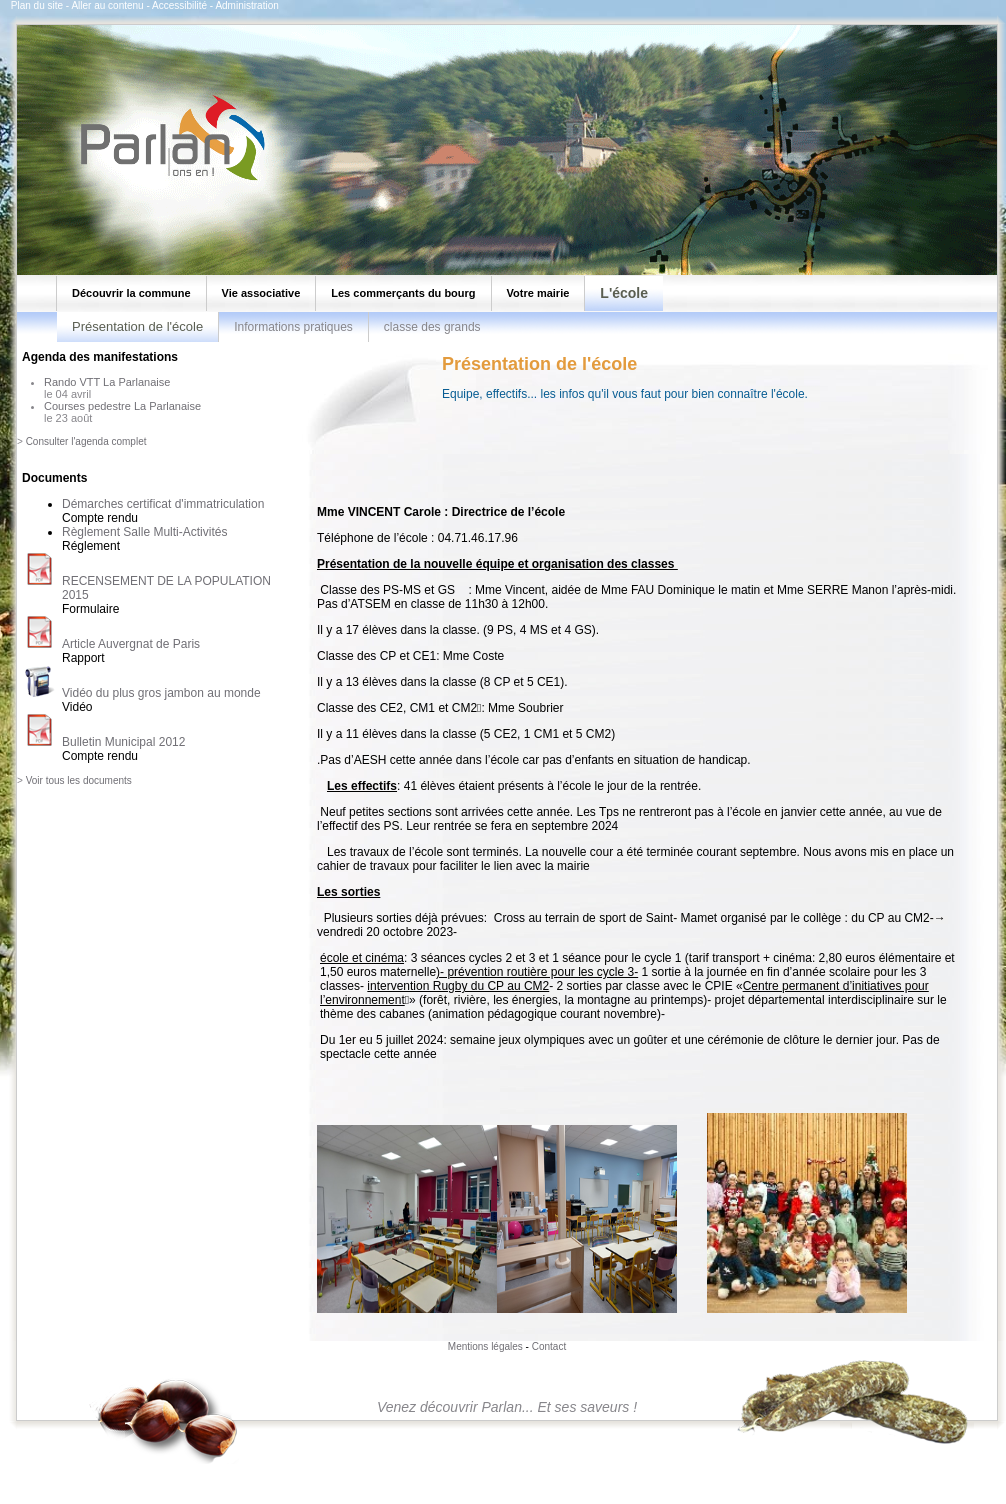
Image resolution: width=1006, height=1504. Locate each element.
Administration (246, 5)
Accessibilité (179, 5)
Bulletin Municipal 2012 (123, 742)
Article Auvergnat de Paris (131, 644)
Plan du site (37, 5)
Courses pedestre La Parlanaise (122, 406)
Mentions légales (485, 1346)
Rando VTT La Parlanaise (107, 382)
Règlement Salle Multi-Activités (144, 532)
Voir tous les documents (79, 780)
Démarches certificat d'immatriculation (163, 504)
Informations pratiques (293, 327)
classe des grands (432, 327)
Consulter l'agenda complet (86, 441)
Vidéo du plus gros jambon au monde (161, 693)
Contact (549, 1346)
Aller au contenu (107, 5)
